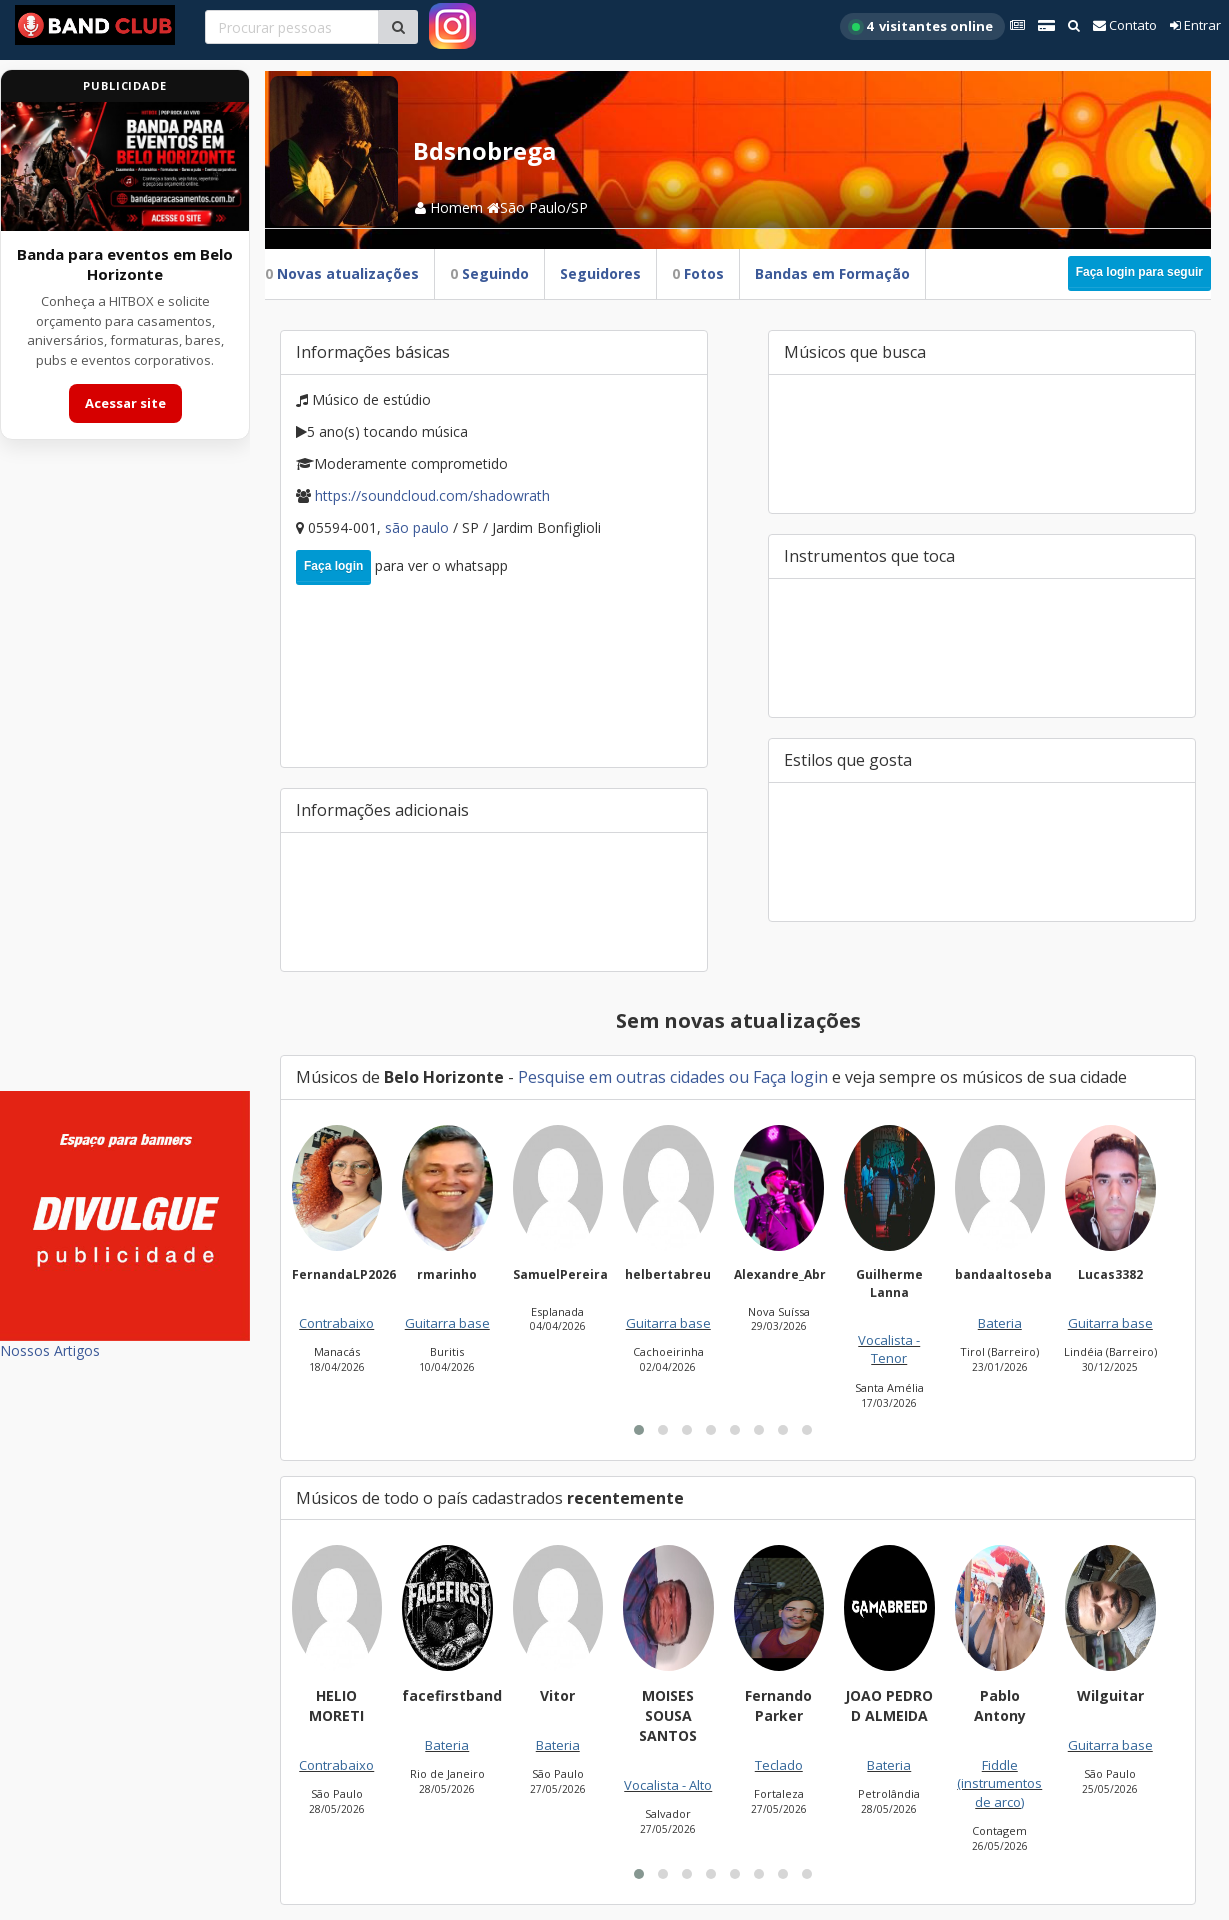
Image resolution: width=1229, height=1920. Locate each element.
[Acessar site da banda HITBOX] (125, 166)
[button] (639, 1430)
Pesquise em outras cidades (621, 1077)
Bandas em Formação (832, 273)
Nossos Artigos (50, 1350)
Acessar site (125, 403)
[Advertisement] (125, 778)
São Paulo (419, 527)
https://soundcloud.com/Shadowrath (432, 495)
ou (739, 1077)
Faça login (333, 566)
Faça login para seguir (1139, 272)
